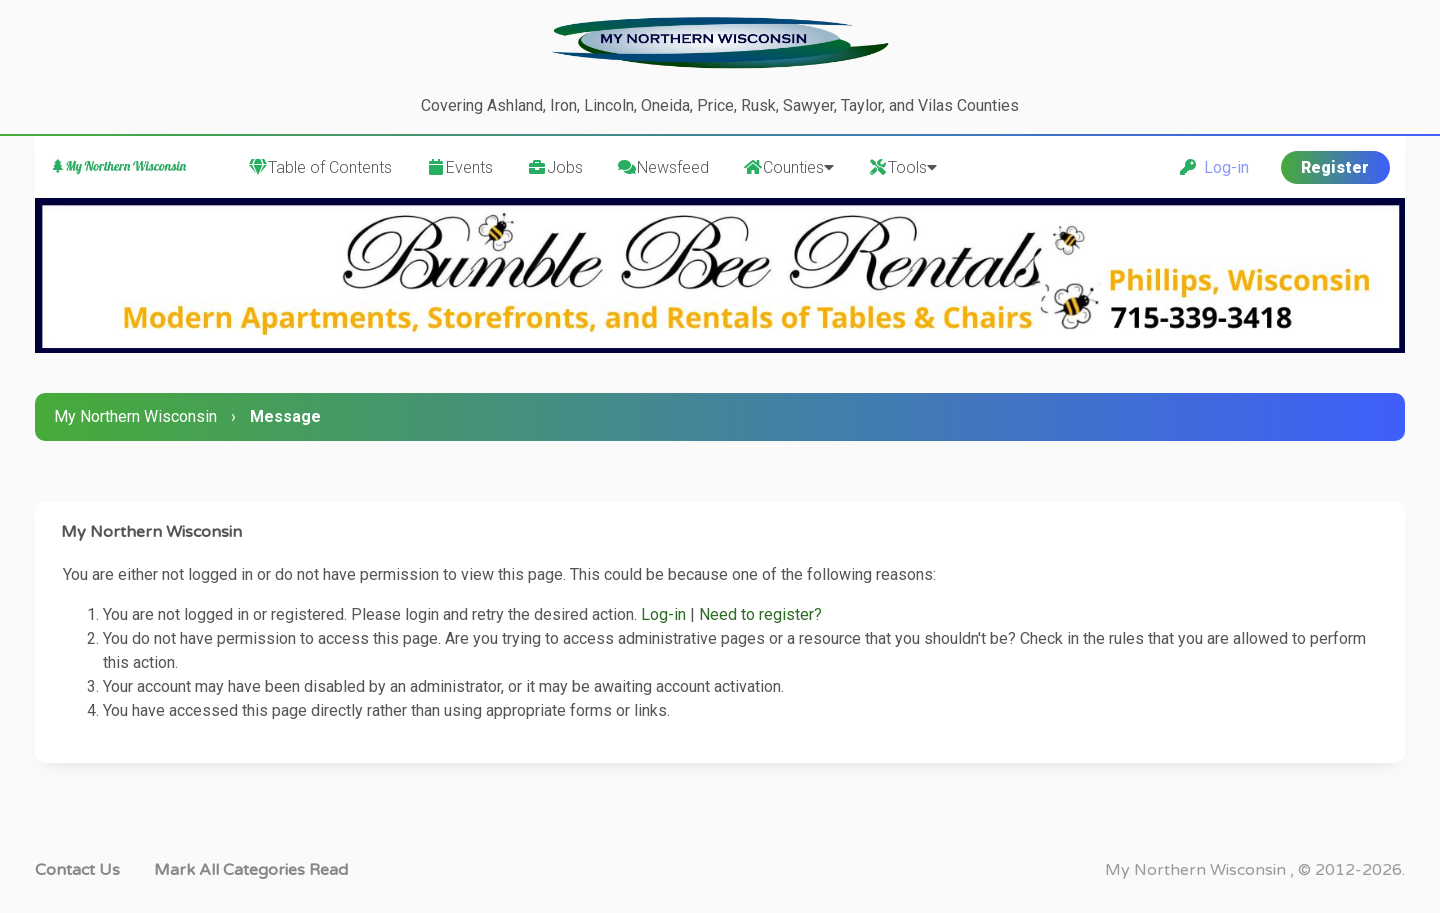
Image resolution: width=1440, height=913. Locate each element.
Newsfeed (663, 167)
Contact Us (77, 870)
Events (459, 167)
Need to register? (760, 614)
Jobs (555, 167)
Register (1335, 167)
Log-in (1214, 167)
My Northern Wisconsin (135, 416)
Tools (902, 167)
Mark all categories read (251, 870)
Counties (788, 167)
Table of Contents (320, 167)
